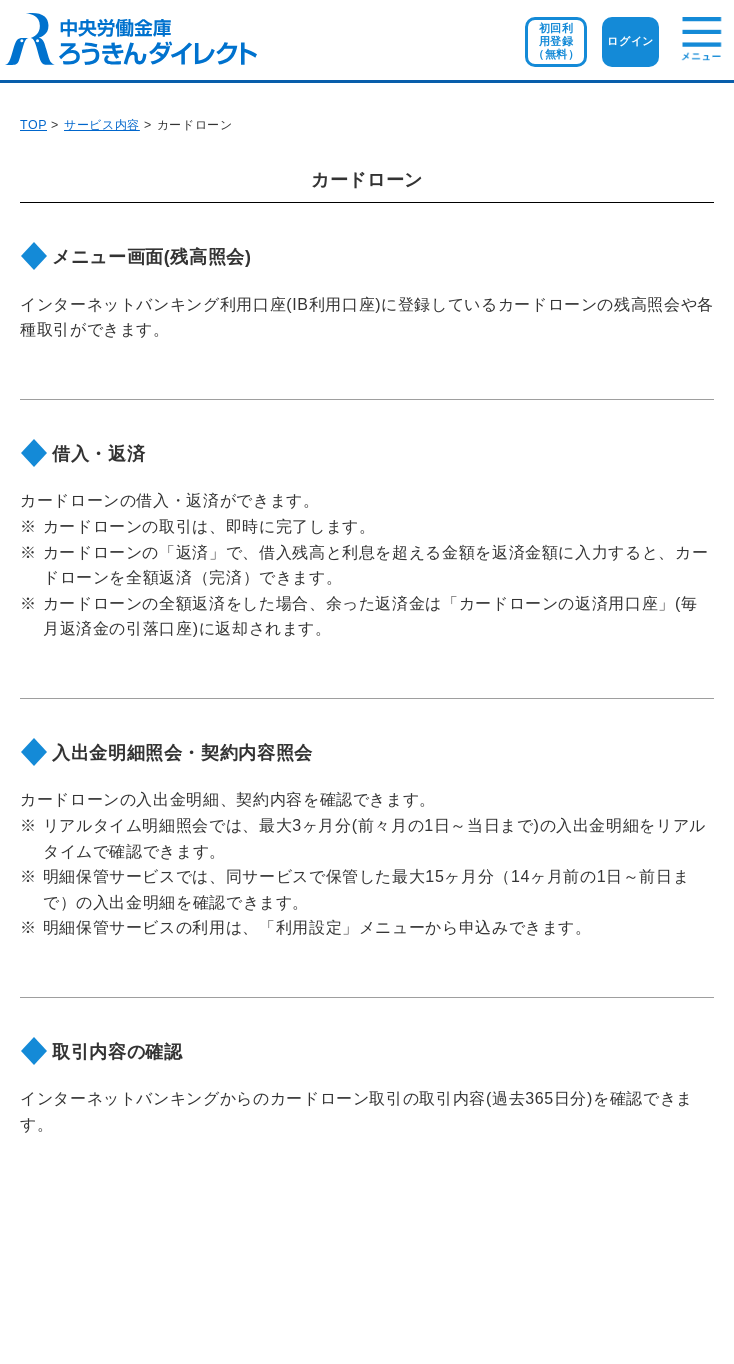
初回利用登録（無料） (556, 41)
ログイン (630, 41)
